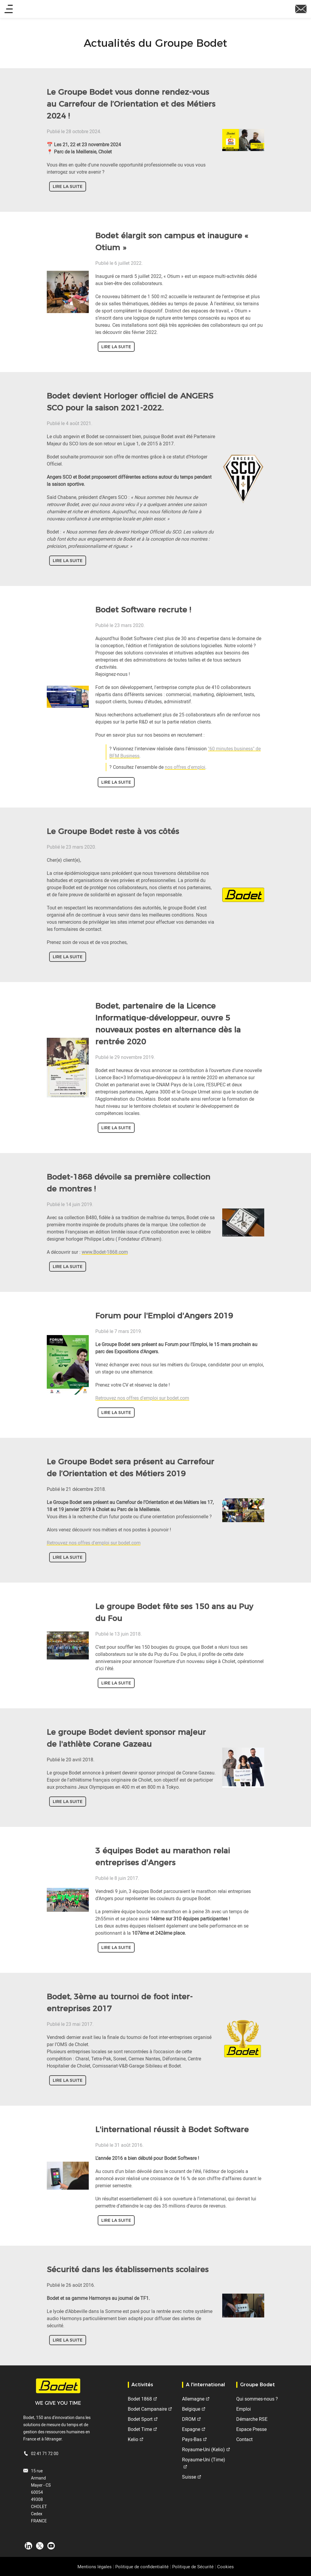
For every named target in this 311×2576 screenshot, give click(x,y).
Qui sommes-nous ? (257, 2398)
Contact (244, 2439)
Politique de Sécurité (193, 2566)
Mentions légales (94, 2566)
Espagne (191, 2429)
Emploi (243, 2409)
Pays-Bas (192, 2439)
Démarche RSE (252, 2419)
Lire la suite (68, 186)
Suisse (189, 2477)
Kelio (133, 2439)
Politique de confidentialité (142, 2566)
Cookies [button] (225, 2566)
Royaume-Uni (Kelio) (203, 2449)
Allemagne (193, 2398)
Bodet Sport (140, 2419)
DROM (189, 2419)
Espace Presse (251, 2429)
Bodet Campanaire (147, 2409)
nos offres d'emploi (185, 767)
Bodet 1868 (140, 2398)
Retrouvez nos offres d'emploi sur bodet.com (142, 1398)
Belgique (191, 2409)
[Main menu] (8, 9)
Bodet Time (140, 2429)
